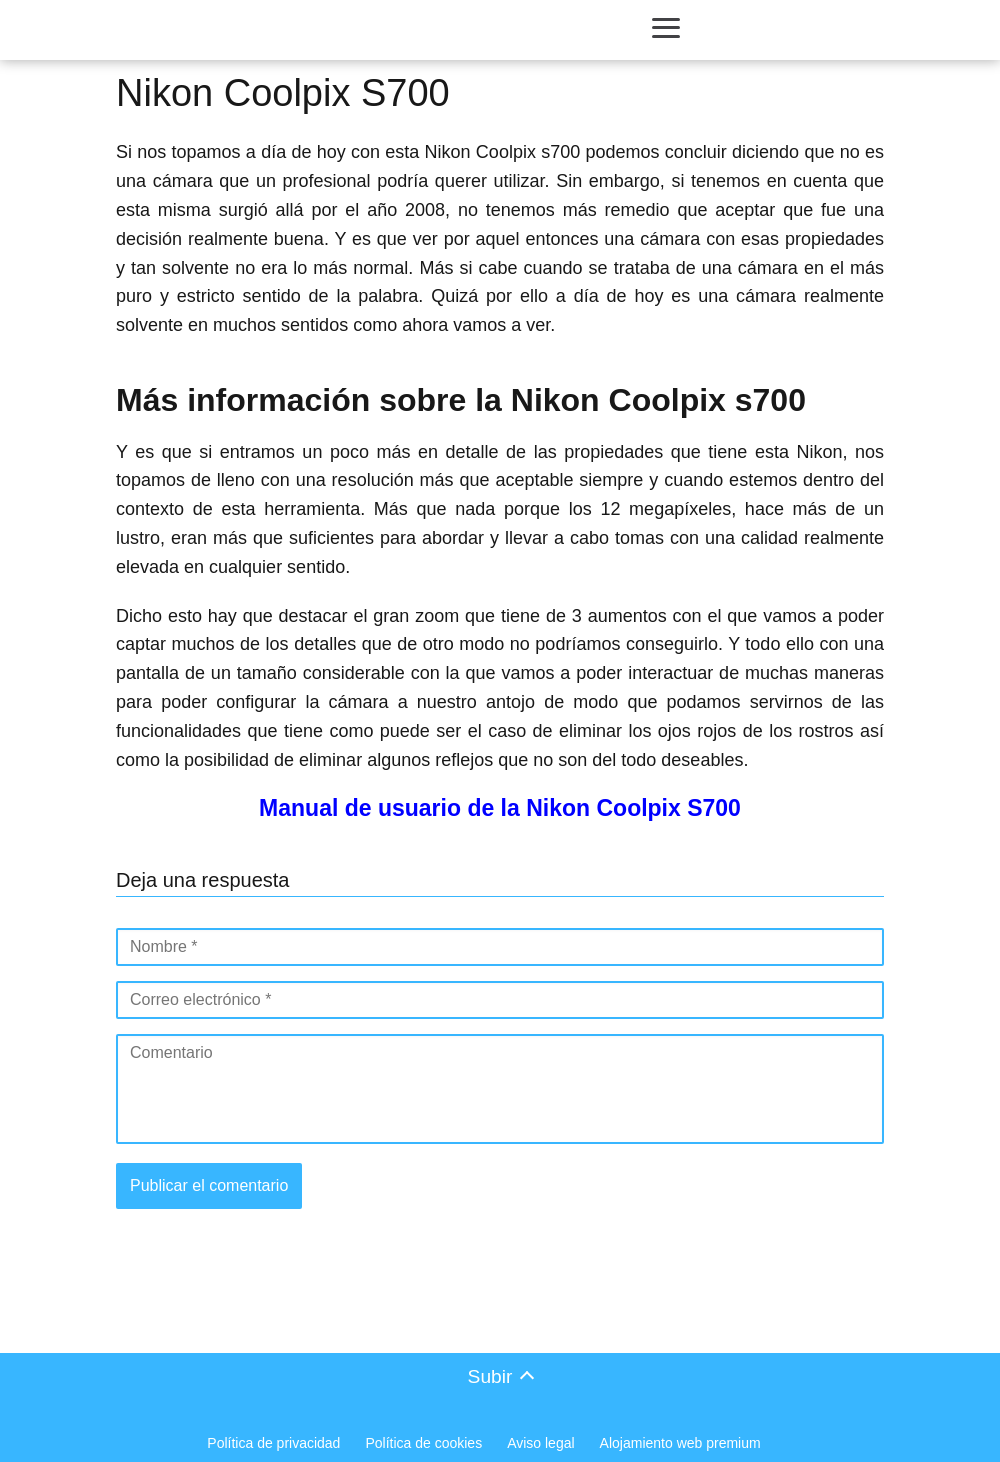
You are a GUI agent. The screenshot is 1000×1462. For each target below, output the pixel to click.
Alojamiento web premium (680, 1443)
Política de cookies (423, 1443)
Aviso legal (540, 1443)
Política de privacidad (273, 1443)
